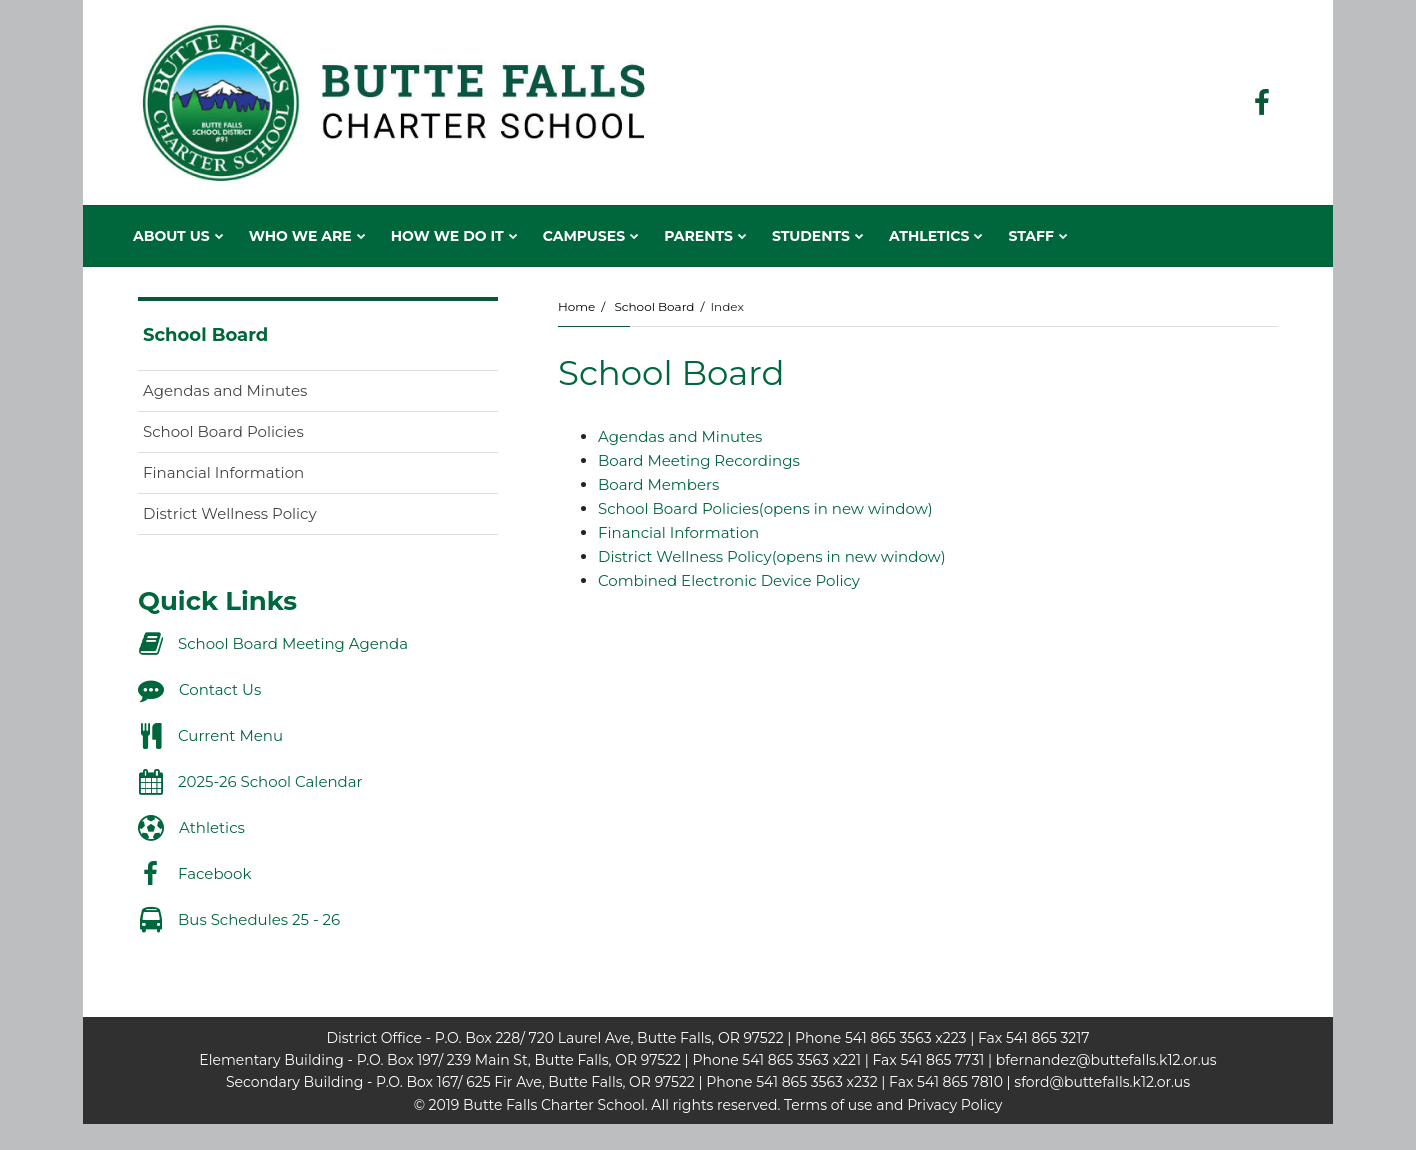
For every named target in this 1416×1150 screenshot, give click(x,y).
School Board (654, 306)
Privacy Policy (954, 1105)
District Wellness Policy (261, 517)
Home (576, 306)
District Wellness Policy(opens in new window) (772, 556)
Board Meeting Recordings (699, 460)
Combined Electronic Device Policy (729, 580)
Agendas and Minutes (680, 436)
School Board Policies (255, 435)
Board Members (658, 484)
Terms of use (828, 1105)
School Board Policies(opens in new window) (765, 508)
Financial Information (678, 532)
